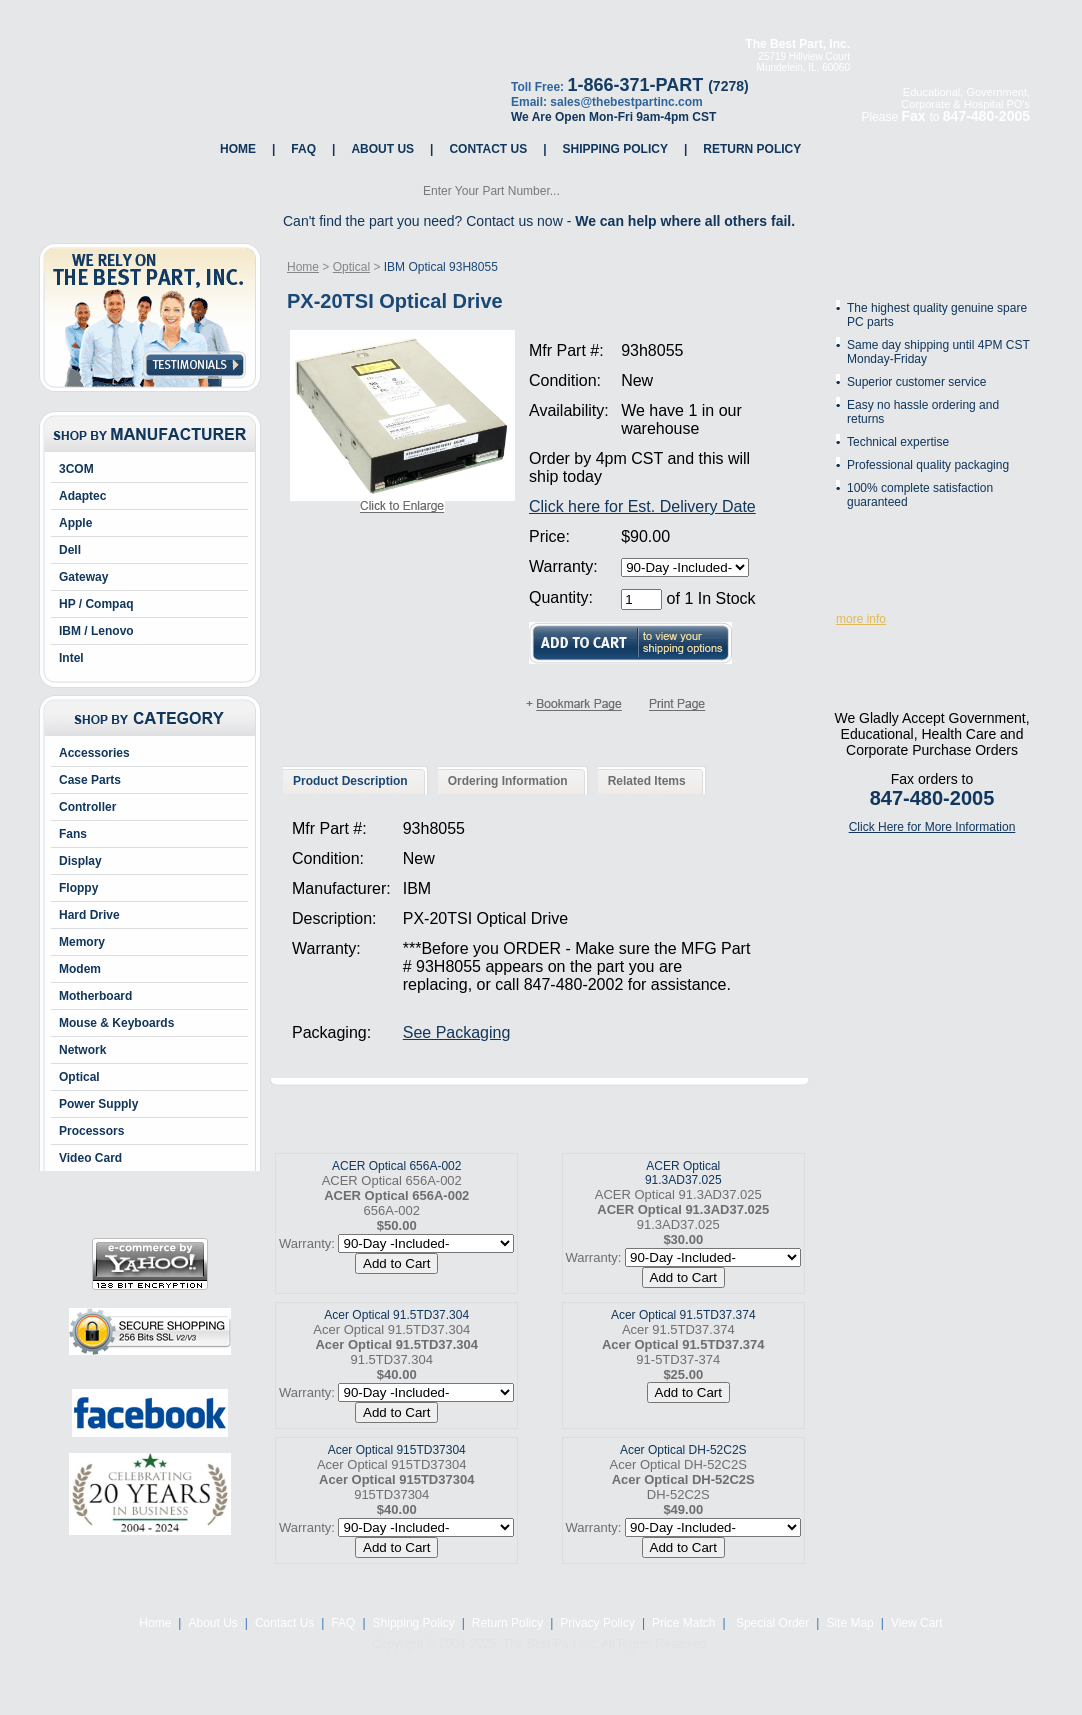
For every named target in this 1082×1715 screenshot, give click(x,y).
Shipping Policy (615, 149)
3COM (76, 469)
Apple (75, 523)
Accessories (94, 753)
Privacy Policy (597, 1623)
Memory (82, 942)
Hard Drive (89, 915)
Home (238, 149)
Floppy (78, 888)
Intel (71, 658)
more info (861, 619)
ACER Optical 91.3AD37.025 (683, 1173)
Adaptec (82, 496)
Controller (87, 807)
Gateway (83, 577)
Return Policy (752, 149)
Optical (79, 1077)
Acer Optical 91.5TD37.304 (396, 1315)
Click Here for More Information (932, 827)
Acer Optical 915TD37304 (397, 1450)
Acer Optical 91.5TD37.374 (683, 1315)
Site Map (849, 1623)
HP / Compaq (96, 604)
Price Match (683, 1623)
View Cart (917, 1623)
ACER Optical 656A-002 (396, 1166)
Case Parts (90, 780)
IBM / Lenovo (96, 631)
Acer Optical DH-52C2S (683, 1450)
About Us (382, 149)
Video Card (90, 1158)
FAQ (303, 149)
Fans (73, 834)
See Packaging (457, 1032)
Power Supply (98, 1104)
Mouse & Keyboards (116, 1023)
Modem (80, 969)
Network (82, 1050)
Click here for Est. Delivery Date (642, 506)
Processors (91, 1131)
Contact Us (488, 149)
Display (80, 861)
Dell (70, 550)
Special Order (771, 1623)
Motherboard (95, 996)
